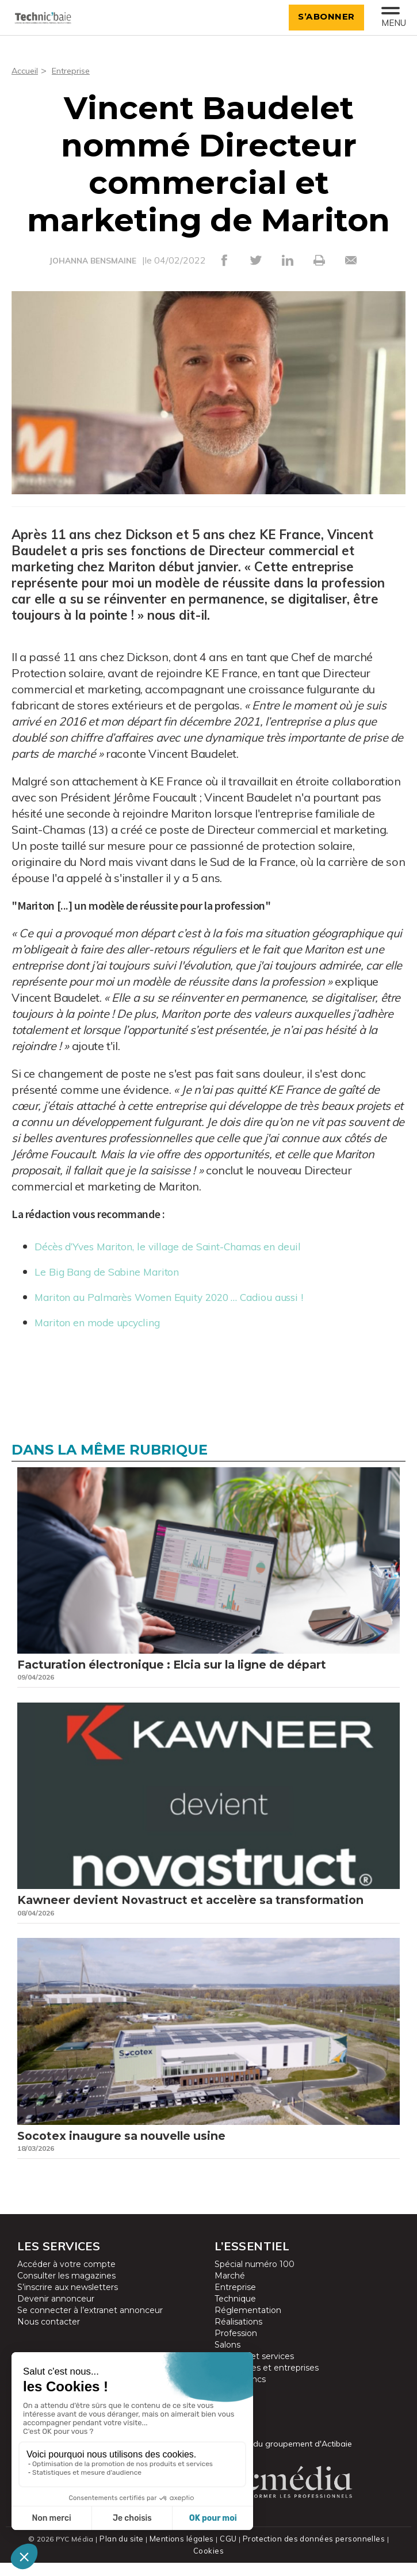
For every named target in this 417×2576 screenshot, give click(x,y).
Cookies (385, 2564)
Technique (235, 2324)
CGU (213, 2564)
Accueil (26, 70)
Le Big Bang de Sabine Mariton (118, 1271)
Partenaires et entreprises (267, 2393)
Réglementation (248, 2335)
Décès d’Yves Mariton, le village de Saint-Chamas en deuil (188, 1245)
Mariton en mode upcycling (107, 1321)
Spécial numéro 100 (254, 2289)
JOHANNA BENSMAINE (93, 260)
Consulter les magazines (66, 2301)
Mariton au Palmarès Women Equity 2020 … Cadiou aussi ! (190, 1296)
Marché (230, 2301)
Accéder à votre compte (66, 2289)
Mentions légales (168, 2564)
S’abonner (321, 16)
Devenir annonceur (55, 2324)
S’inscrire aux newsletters (67, 2312)
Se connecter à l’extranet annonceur (90, 2335)
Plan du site (110, 2564)
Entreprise (76, 70)
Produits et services (254, 2381)
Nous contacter (48, 2347)
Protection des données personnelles (296, 2564)
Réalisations (238, 2347)
